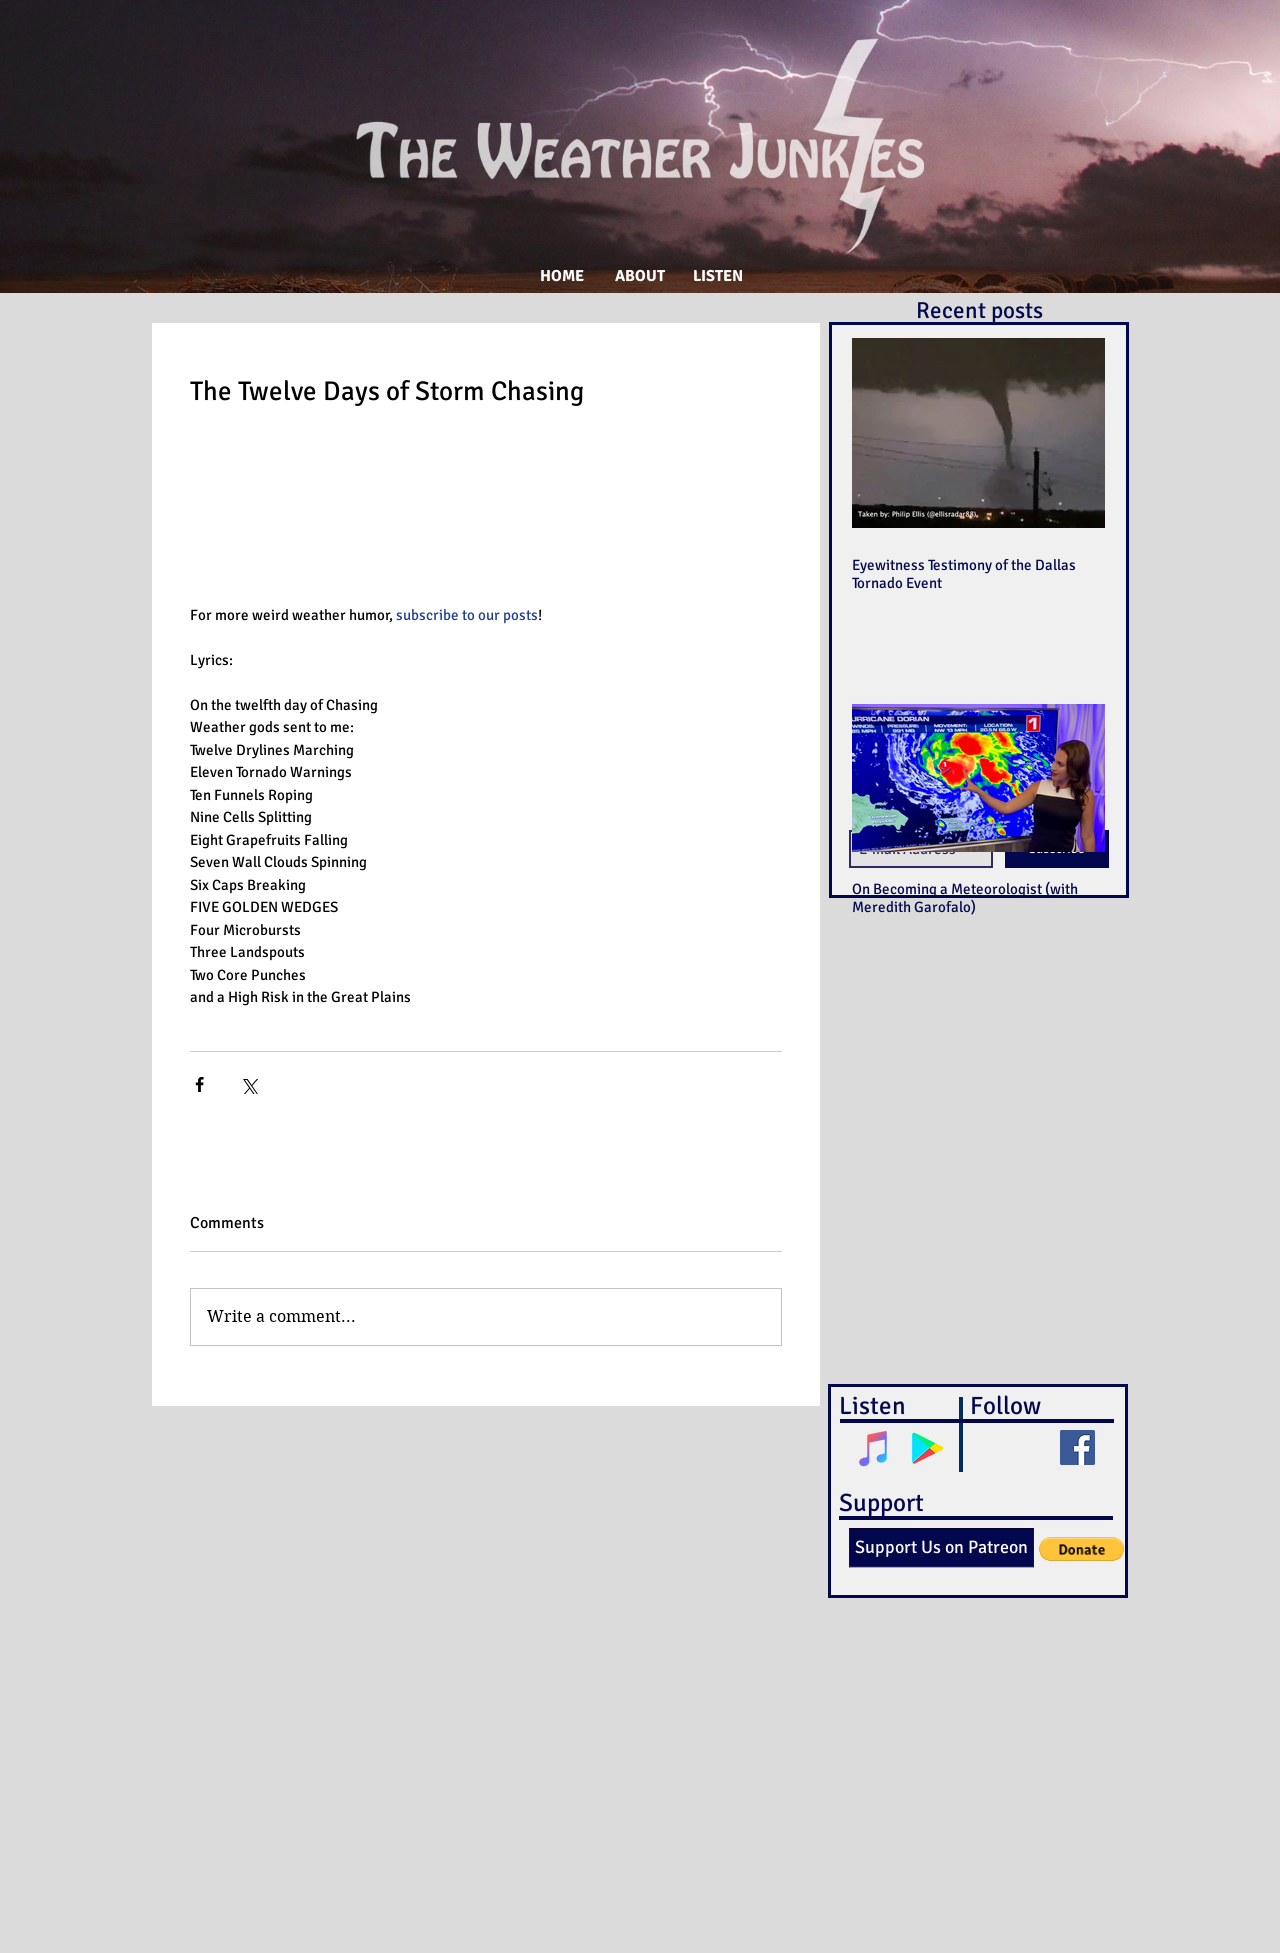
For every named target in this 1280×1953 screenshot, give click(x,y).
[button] (1081, 1549)
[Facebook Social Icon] (1077, 1447)
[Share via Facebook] (199, 1084)
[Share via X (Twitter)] (248, 1084)
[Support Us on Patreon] (941, 1548)
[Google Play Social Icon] (927, 1448)
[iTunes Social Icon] (874, 1448)
